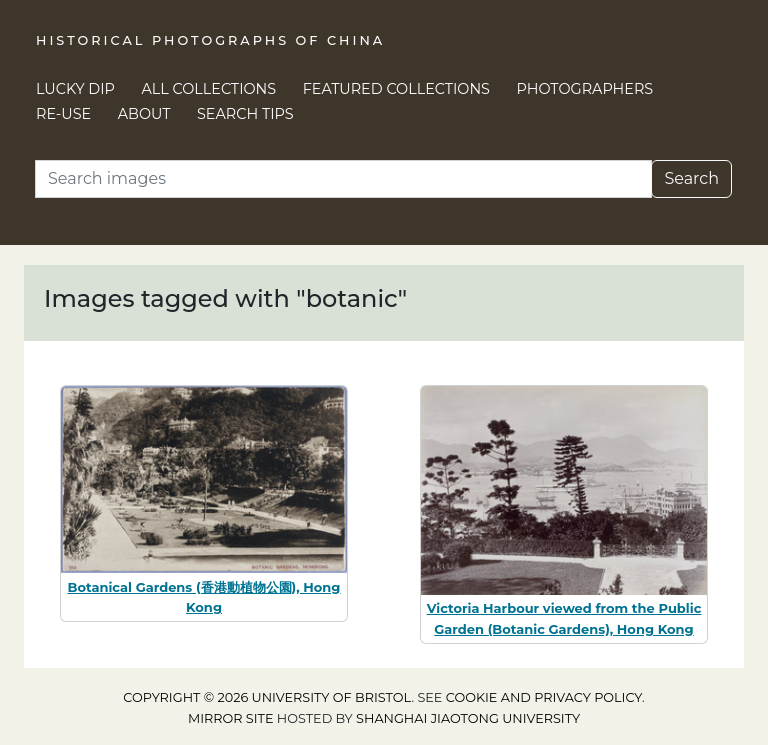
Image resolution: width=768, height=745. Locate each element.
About (144, 114)
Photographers (585, 89)
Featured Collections (396, 89)
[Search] (343, 179)
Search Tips (245, 114)
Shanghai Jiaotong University (468, 718)
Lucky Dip (75, 89)
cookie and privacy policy (544, 697)
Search (691, 178)
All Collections (209, 89)
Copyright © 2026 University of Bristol (267, 697)
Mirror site (231, 718)
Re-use (63, 114)
